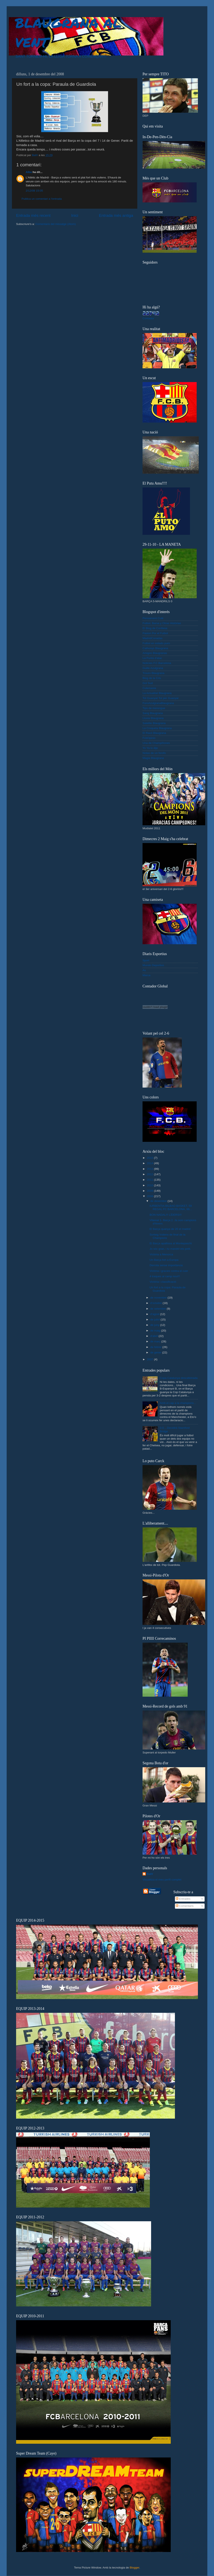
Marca (146, 975)
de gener (156, 1352)
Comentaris (185, 1905)
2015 (150, 1157)
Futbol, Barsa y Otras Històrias (162, 623)
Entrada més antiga (116, 215)
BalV (150, 1874)
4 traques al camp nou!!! (165, 1276)
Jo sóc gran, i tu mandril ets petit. (170, 1248)
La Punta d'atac (152, 658)
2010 (150, 1185)
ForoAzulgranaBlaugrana (158, 703)
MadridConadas (152, 638)
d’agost (155, 1314)
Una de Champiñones (156, 743)
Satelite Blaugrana (154, 723)
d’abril (154, 1336)
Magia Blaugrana (153, 758)
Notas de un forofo (154, 753)
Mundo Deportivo (153, 965)
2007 (150, 1359)
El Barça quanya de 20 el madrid (170, 1229)
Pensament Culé (153, 618)
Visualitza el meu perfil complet (162, 1879)
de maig (155, 1330)
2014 (150, 1163)
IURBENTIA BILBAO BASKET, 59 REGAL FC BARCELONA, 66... (171, 1207)
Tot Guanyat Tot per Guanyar (161, 698)
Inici (74, 215)
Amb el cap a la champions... (178, 1403)
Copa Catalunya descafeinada (178, 1378)
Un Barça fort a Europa (164, 1259)
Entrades (183, 1898)
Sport (146, 960)
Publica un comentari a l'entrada (42, 198)
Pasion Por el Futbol (155, 633)
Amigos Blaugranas (155, 653)
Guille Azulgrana (153, 668)
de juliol (155, 1319)
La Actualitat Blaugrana (157, 693)
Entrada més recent (33, 215)
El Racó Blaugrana (154, 733)
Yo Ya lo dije (150, 748)
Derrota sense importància (166, 1265)
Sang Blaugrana (153, 713)
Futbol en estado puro (156, 643)
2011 (150, 1179)
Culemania (149, 688)
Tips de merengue (154, 708)
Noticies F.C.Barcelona (157, 663)
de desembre (159, 1201)
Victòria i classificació (163, 1281)
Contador (148, 318)
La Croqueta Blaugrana (157, 728)
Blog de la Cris (152, 678)
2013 (150, 1168)
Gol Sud (148, 683)
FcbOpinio (149, 738)
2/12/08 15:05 (34, 190)
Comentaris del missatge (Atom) (56, 224)
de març (155, 1341)
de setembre (158, 1308)
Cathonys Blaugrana (155, 648)
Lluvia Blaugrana (153, 718)
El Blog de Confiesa (155, 628)
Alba (29, 172)
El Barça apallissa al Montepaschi (171, 1243)
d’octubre (156, 1303)
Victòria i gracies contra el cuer (169, 1270)
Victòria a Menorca (161, 1254)
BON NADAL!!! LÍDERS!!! (166, 1214)
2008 (150, 1196)
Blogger (134, 2567)
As (144, 970)
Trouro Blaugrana (153, 673)
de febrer (156, 1347)
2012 (150, 1174)
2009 (150, 1190)
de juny (155, 1324)
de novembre (159, 1297)
